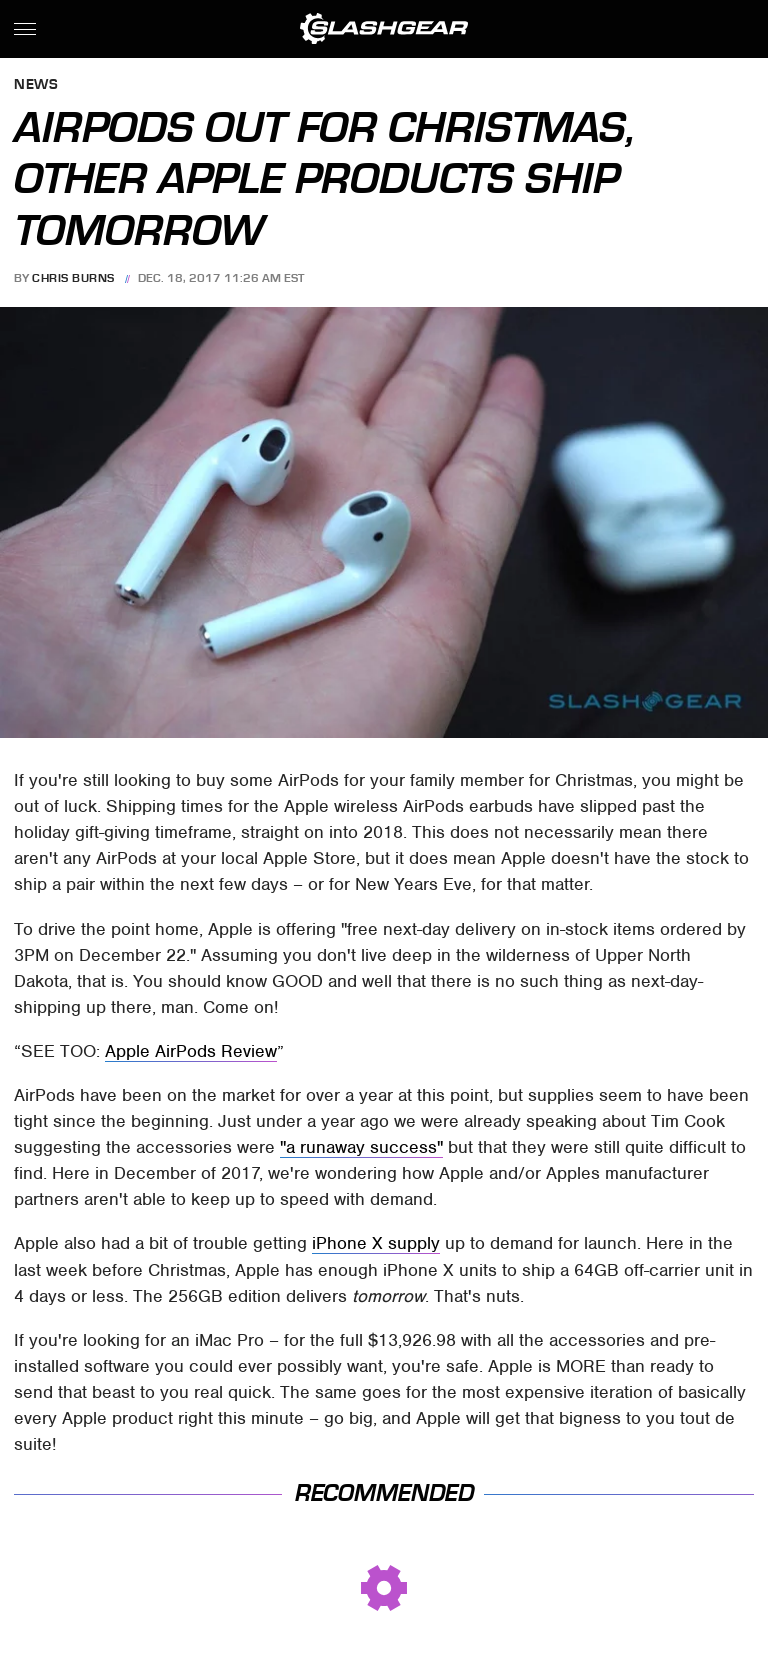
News (36, 85)
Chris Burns (73, 278)
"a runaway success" (361, 1147)
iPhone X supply (376, 1243)
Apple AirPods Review (191, 1051)
